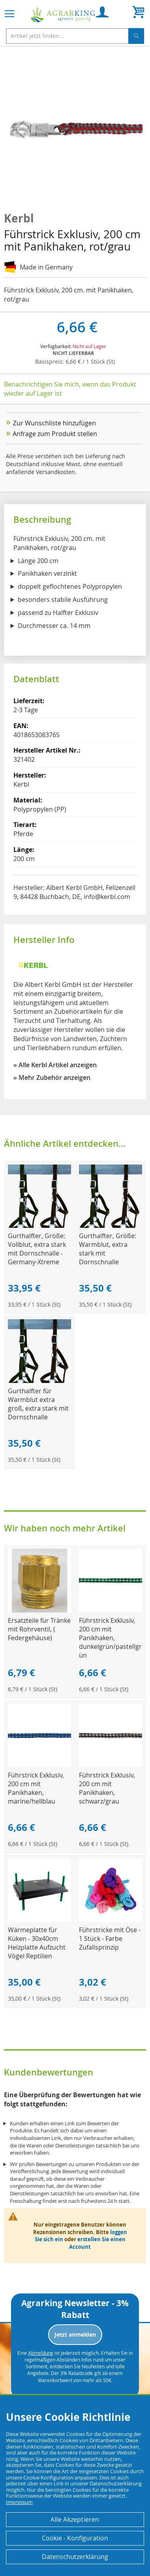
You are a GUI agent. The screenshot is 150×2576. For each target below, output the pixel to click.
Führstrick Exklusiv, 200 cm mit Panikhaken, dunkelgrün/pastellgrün (110, 1638)
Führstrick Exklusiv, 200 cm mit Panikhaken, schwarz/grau (107, 1788)
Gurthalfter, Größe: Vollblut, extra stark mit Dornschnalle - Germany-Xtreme (37, 1248)
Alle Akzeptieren (75, 2519)
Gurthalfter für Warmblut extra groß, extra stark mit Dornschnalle (38, 1404)
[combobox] (75, 36)
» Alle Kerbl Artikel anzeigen (55, 1064)
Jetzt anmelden (75, 2334)
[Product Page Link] (39, 1225)
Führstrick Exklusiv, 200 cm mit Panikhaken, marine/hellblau (36, 1788)
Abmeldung (40, 2353)
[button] (20, 129)
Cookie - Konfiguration (75, 2538)
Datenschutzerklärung (75, 2556)
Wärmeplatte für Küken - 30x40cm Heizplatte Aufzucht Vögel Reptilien (37, 1942)
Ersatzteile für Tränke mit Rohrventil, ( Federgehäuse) (39, 1629)
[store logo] (63, 15)
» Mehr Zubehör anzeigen (51, 1077)
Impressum (19, 2502)
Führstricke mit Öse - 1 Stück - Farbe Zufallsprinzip (110, 1938)
